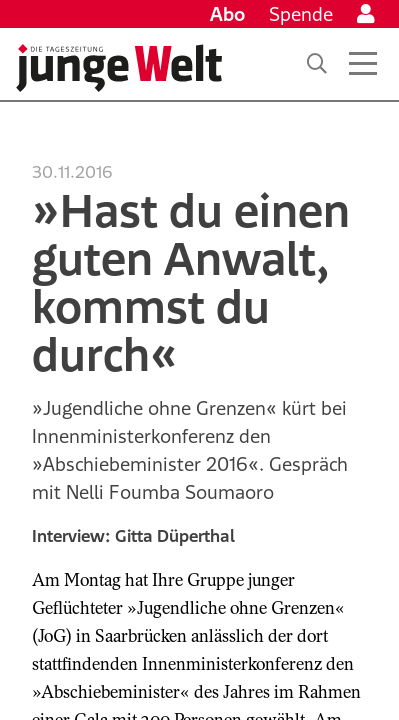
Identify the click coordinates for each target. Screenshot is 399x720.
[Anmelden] (366, 14)
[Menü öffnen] (363, 64)
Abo (227, 14)
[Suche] (317, 64)
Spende (301, 14)
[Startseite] (119, 68)
